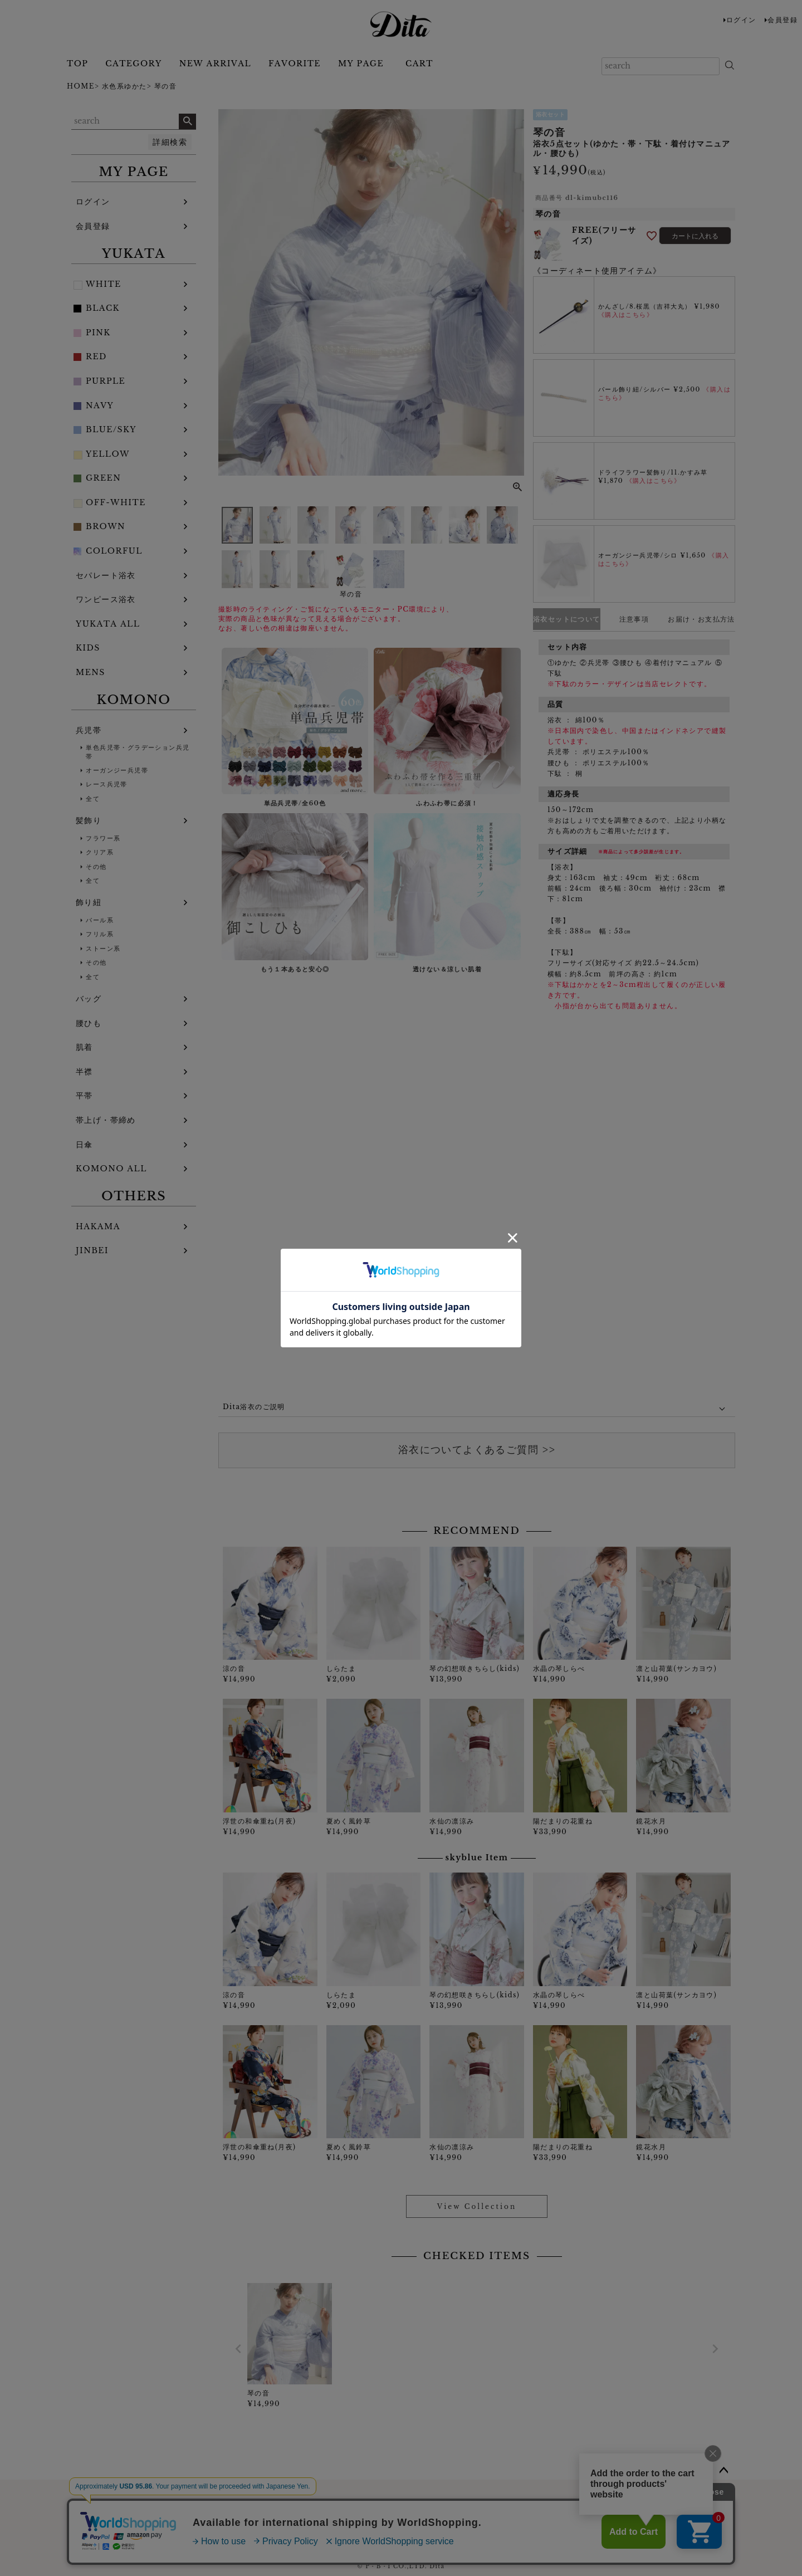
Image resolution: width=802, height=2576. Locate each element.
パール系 (100, 920)
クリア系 (100, 852)
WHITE (103, 284)
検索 (187, 121)
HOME (81, 86)
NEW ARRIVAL (215, 63)
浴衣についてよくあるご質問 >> (476, 1450)
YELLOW (108, 454)
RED (96, 356)
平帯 (84, 1096)
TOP (77, 63)
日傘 (84, 1145)
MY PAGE (361, 63)
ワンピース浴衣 (106, 599)
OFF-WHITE (116, 502)
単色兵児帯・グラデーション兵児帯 (137, 752)
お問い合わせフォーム (295, 2513)
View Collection (476, 2206)
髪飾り (88, 820)
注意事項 (634, 619)
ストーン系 (103, 948)
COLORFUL (114, 551)
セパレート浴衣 (106, 575)
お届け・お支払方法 (701, 619)
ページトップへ (724, 2471)
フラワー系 (103, 838)
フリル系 (100, 934)
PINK (98, 333)
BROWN (105, 526)
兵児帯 (88, 730)
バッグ (88, 999)
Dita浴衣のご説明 (254, 1406)
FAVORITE (294, 63)
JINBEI (92, 1250)
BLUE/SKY (111, 429)
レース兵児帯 (106, 784)
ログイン (741, 20)
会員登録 (782, 20)
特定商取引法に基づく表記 (515, 2513)
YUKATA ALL (108, 624)
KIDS (88, 648)
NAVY (100, 405)
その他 (96, 867)
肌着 (84, 1047)
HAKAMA (98, 1226)
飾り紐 (88, 902)
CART (419, 63)
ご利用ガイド (213, 2513)
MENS (90, 672)
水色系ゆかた (124, 86)
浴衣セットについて (566, 619)
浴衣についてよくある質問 (401, 2513)
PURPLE (105, 381)
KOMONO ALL (111, 1169)
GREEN (103, 478)
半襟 (84, 1072)
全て (93, 799)
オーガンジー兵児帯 (117, 770)
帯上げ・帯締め (106, 1120)
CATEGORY (133, 63)
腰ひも (88, 1023)
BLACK (103, 308)
